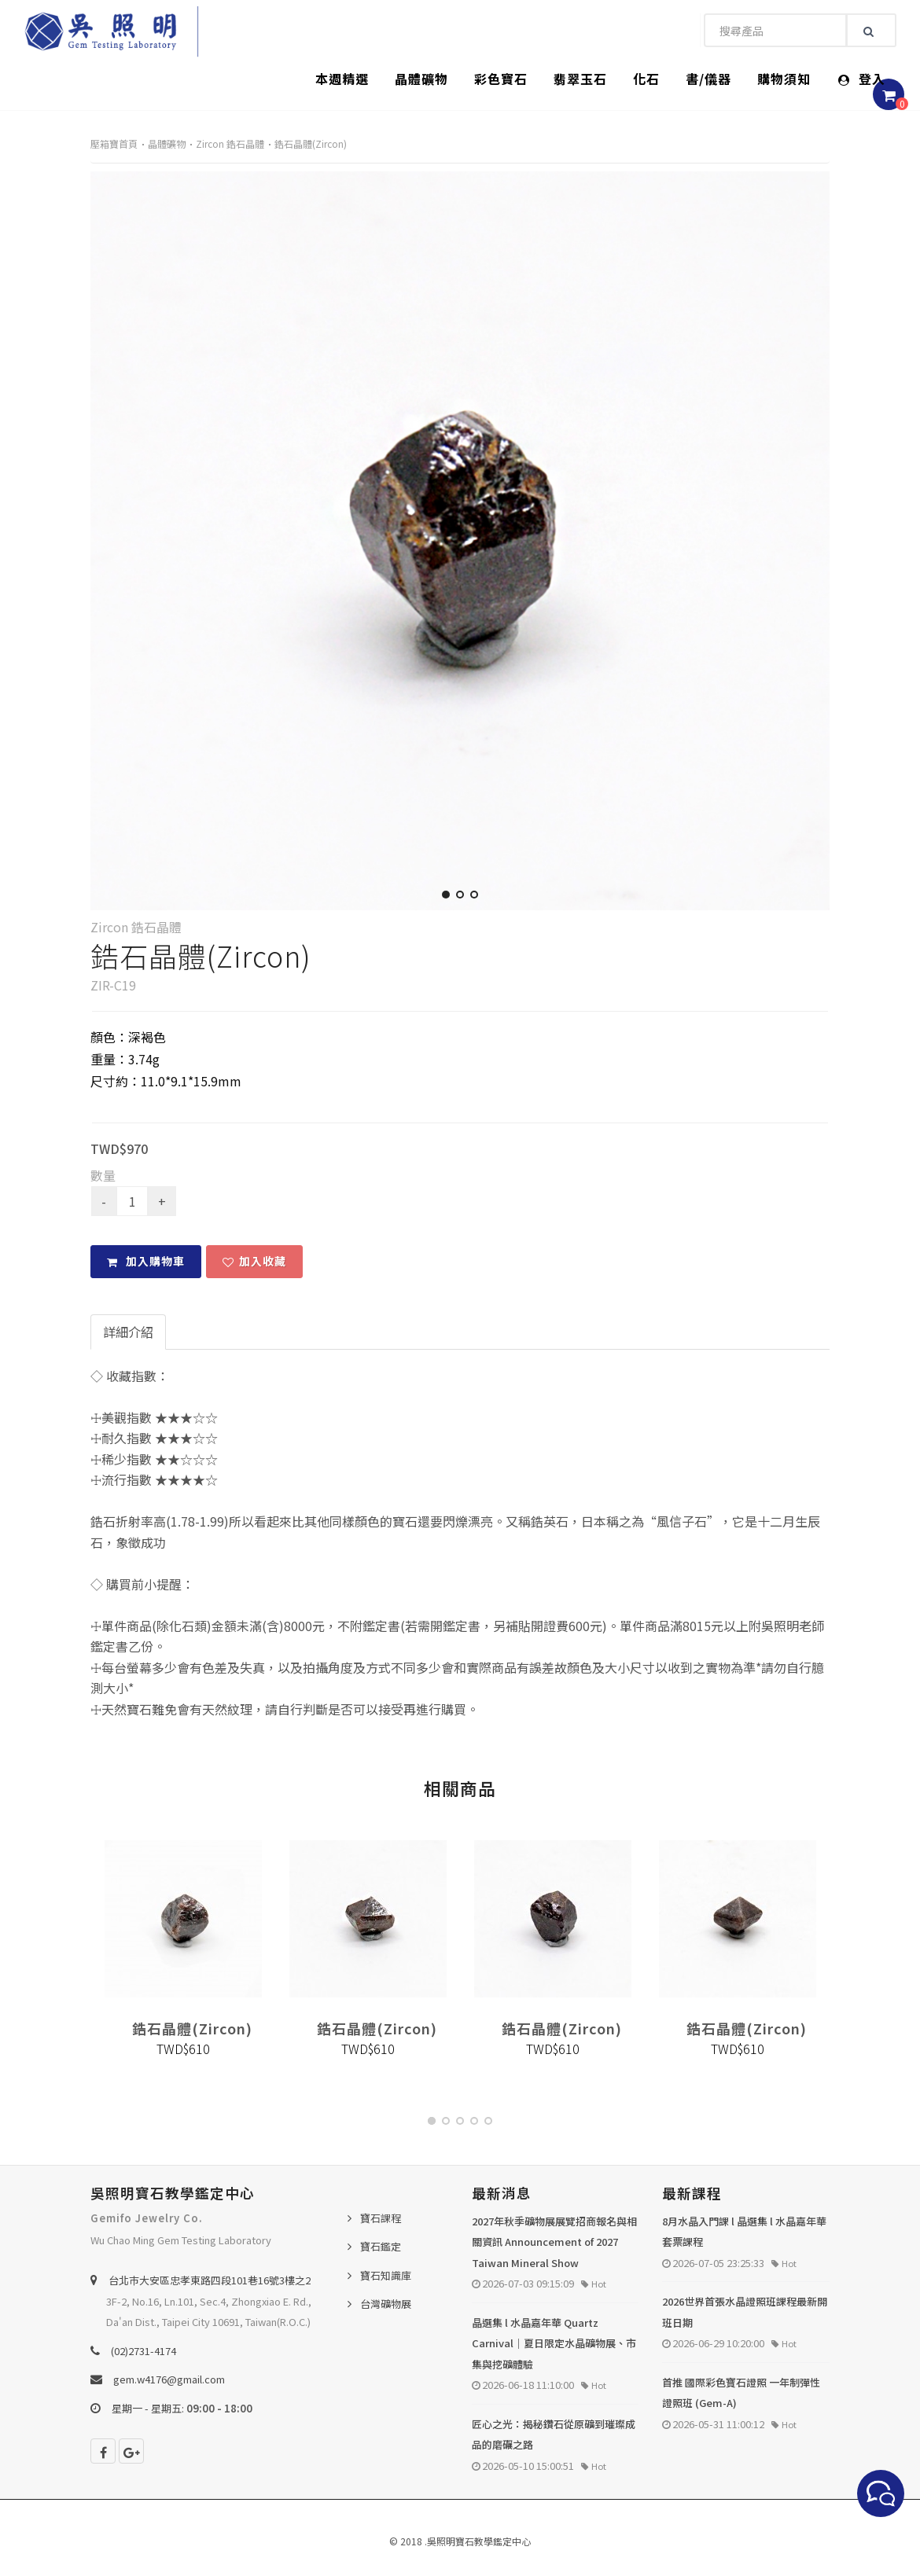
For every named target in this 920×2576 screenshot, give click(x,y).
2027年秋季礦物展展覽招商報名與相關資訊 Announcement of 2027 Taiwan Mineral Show (554, 2242)
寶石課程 (380, 2217)
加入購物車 (146, 1261)
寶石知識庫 (385, 2275)
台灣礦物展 (385, 2303)
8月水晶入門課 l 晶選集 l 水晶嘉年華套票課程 (744, 2232)
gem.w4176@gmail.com (169, 2379)
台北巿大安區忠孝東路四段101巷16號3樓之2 (210, 2280)
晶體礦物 (421, 78)
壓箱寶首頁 (114, 143)
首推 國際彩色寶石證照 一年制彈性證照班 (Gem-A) (741, 2393)
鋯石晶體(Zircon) (310, 143)
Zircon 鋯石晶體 (230, 143)
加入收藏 (254, 1261)
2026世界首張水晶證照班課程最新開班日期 (744, 2312)
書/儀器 (708, 78)
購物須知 (784, 78)
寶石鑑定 (380, 2246)
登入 (861, 78)
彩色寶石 (501, 78)
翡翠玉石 (580, 78)
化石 (646, 78)
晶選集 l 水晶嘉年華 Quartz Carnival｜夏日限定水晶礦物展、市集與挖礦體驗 (554, 2343)
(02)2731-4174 (143, 2350)
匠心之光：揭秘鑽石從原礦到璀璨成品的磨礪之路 (553, 2434)
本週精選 (342, 78)
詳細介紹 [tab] (128, 1331)
